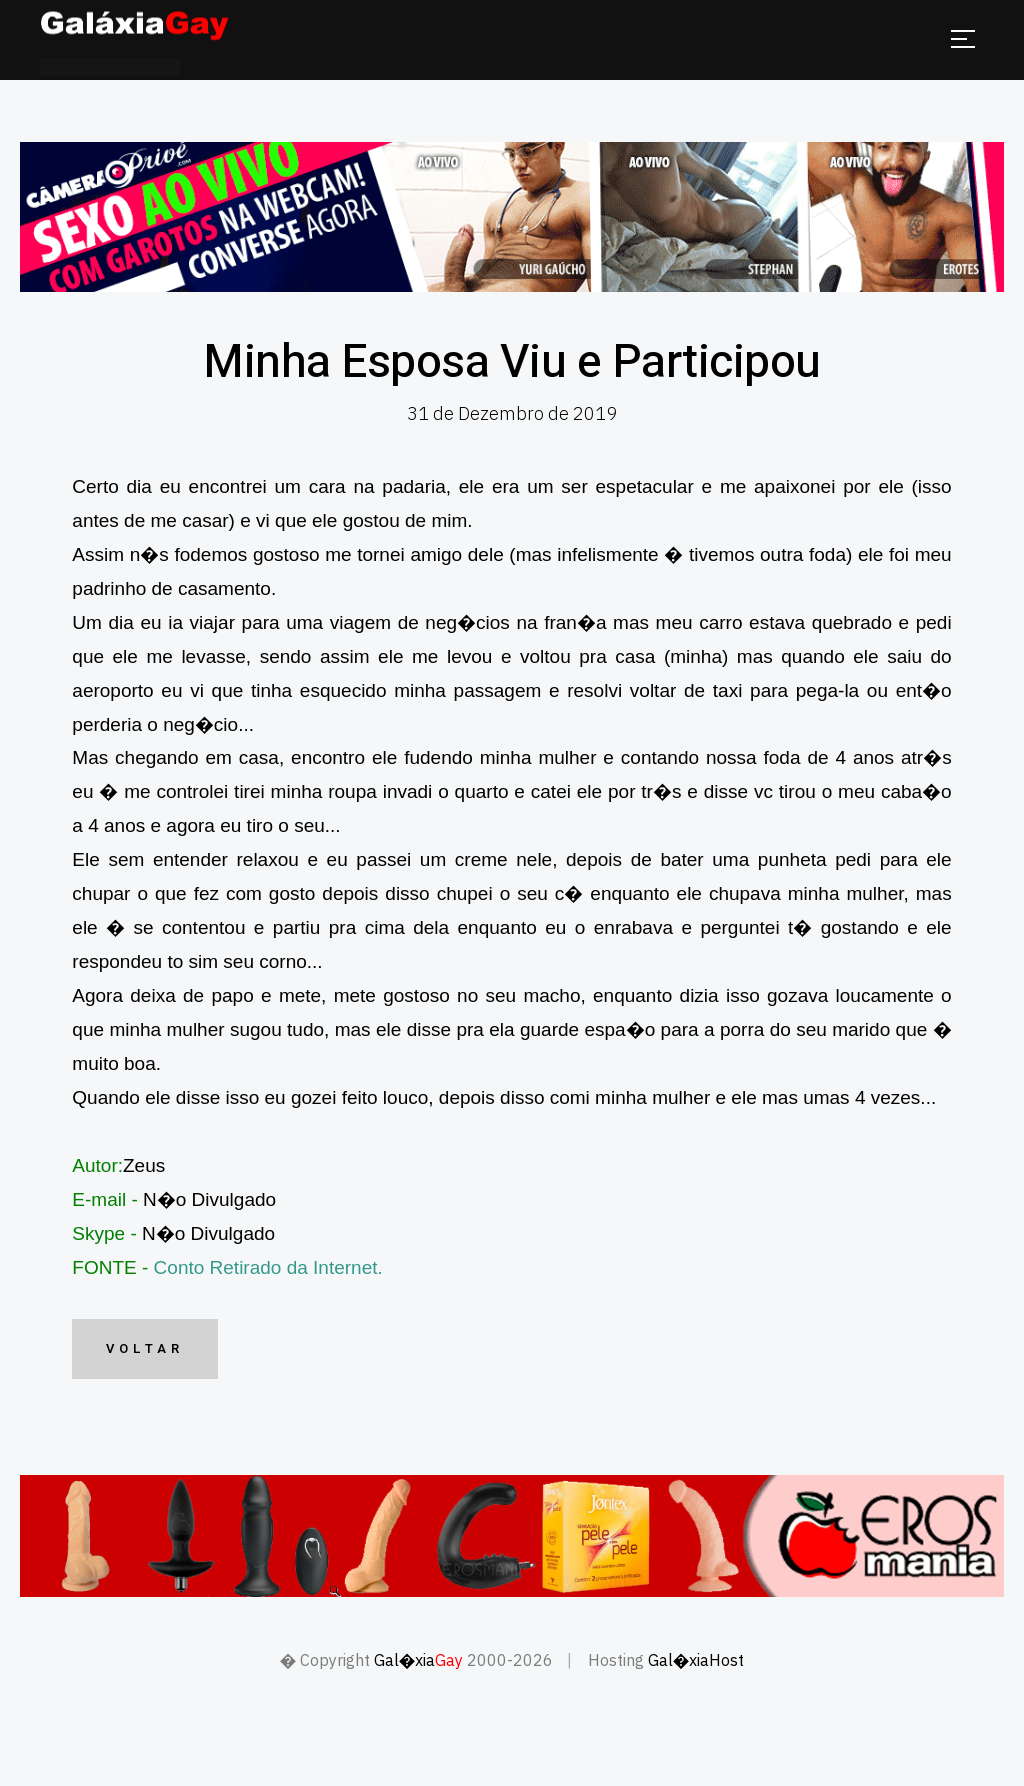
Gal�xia (418, 1660)
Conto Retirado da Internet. (268, 1267)
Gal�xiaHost (696, 1660)
